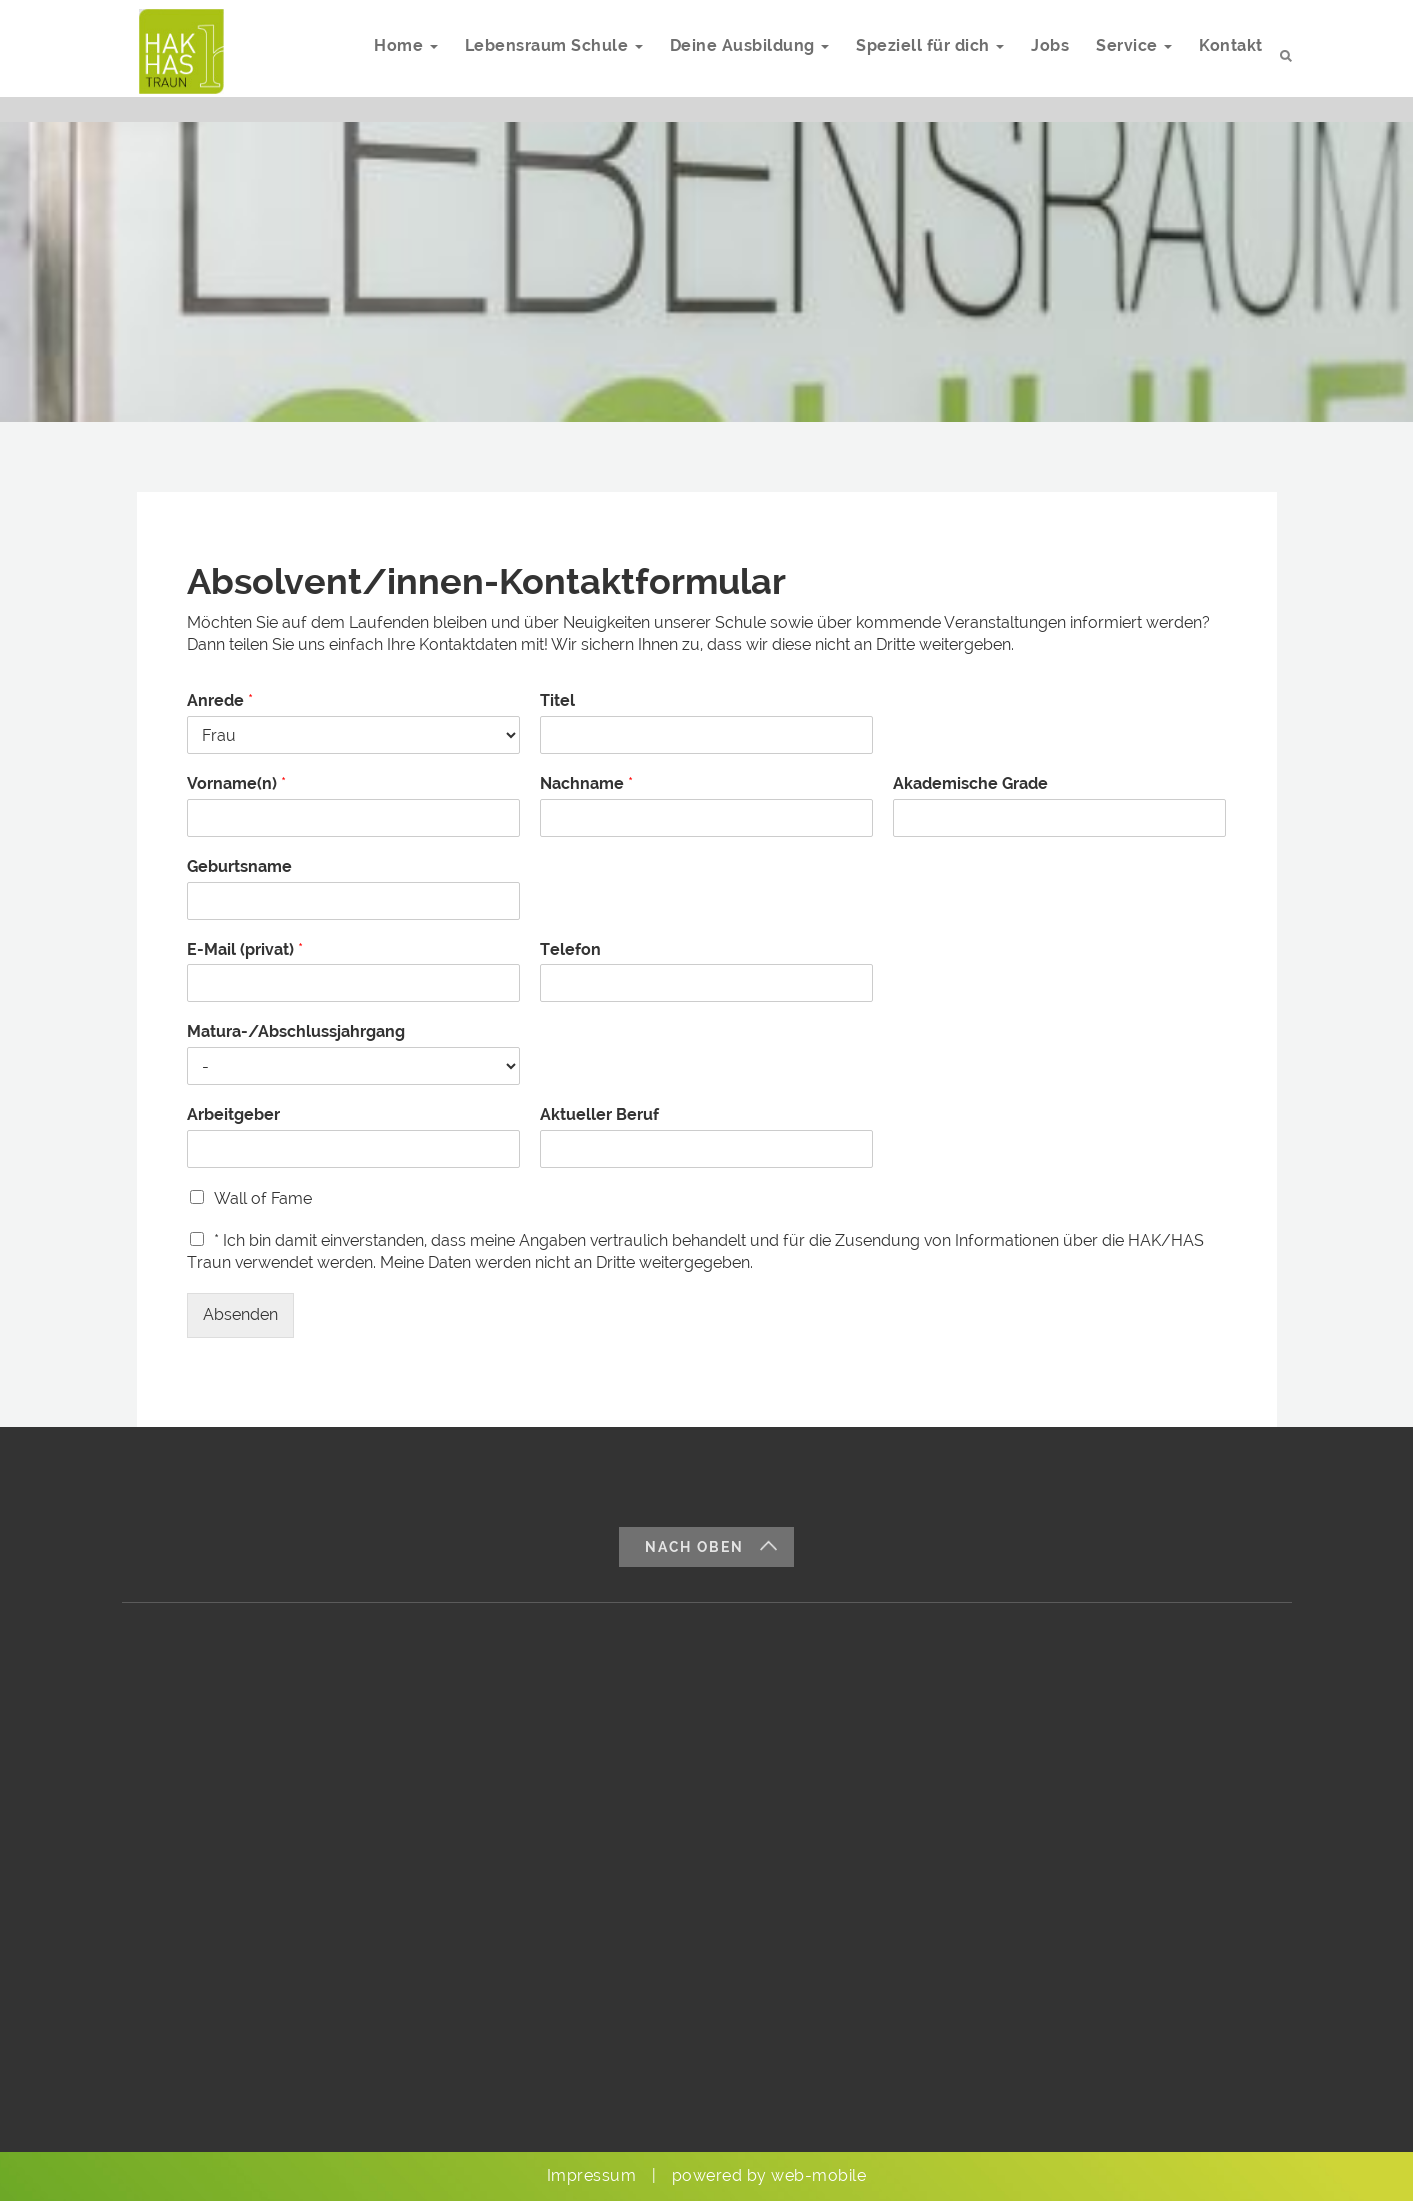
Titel (557, 700)
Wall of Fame (263, 1198)
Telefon (570, 949)
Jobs (1043, 56)
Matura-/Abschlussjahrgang (296, 1031)
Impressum (592, 2175)
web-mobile (818, 2175)
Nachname (586, 783)
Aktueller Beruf (599, 1114)
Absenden (240, 1314)
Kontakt (1230, 56)
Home (387, 56)
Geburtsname (239, 866)
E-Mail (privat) (245, 949)
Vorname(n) (236, 783)
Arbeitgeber (233, 1114)
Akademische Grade (970, 783)
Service (1130, 56)
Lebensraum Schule (538, 56)
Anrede (220, 700)
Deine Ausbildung (737, 56)
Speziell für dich (920, 56)
